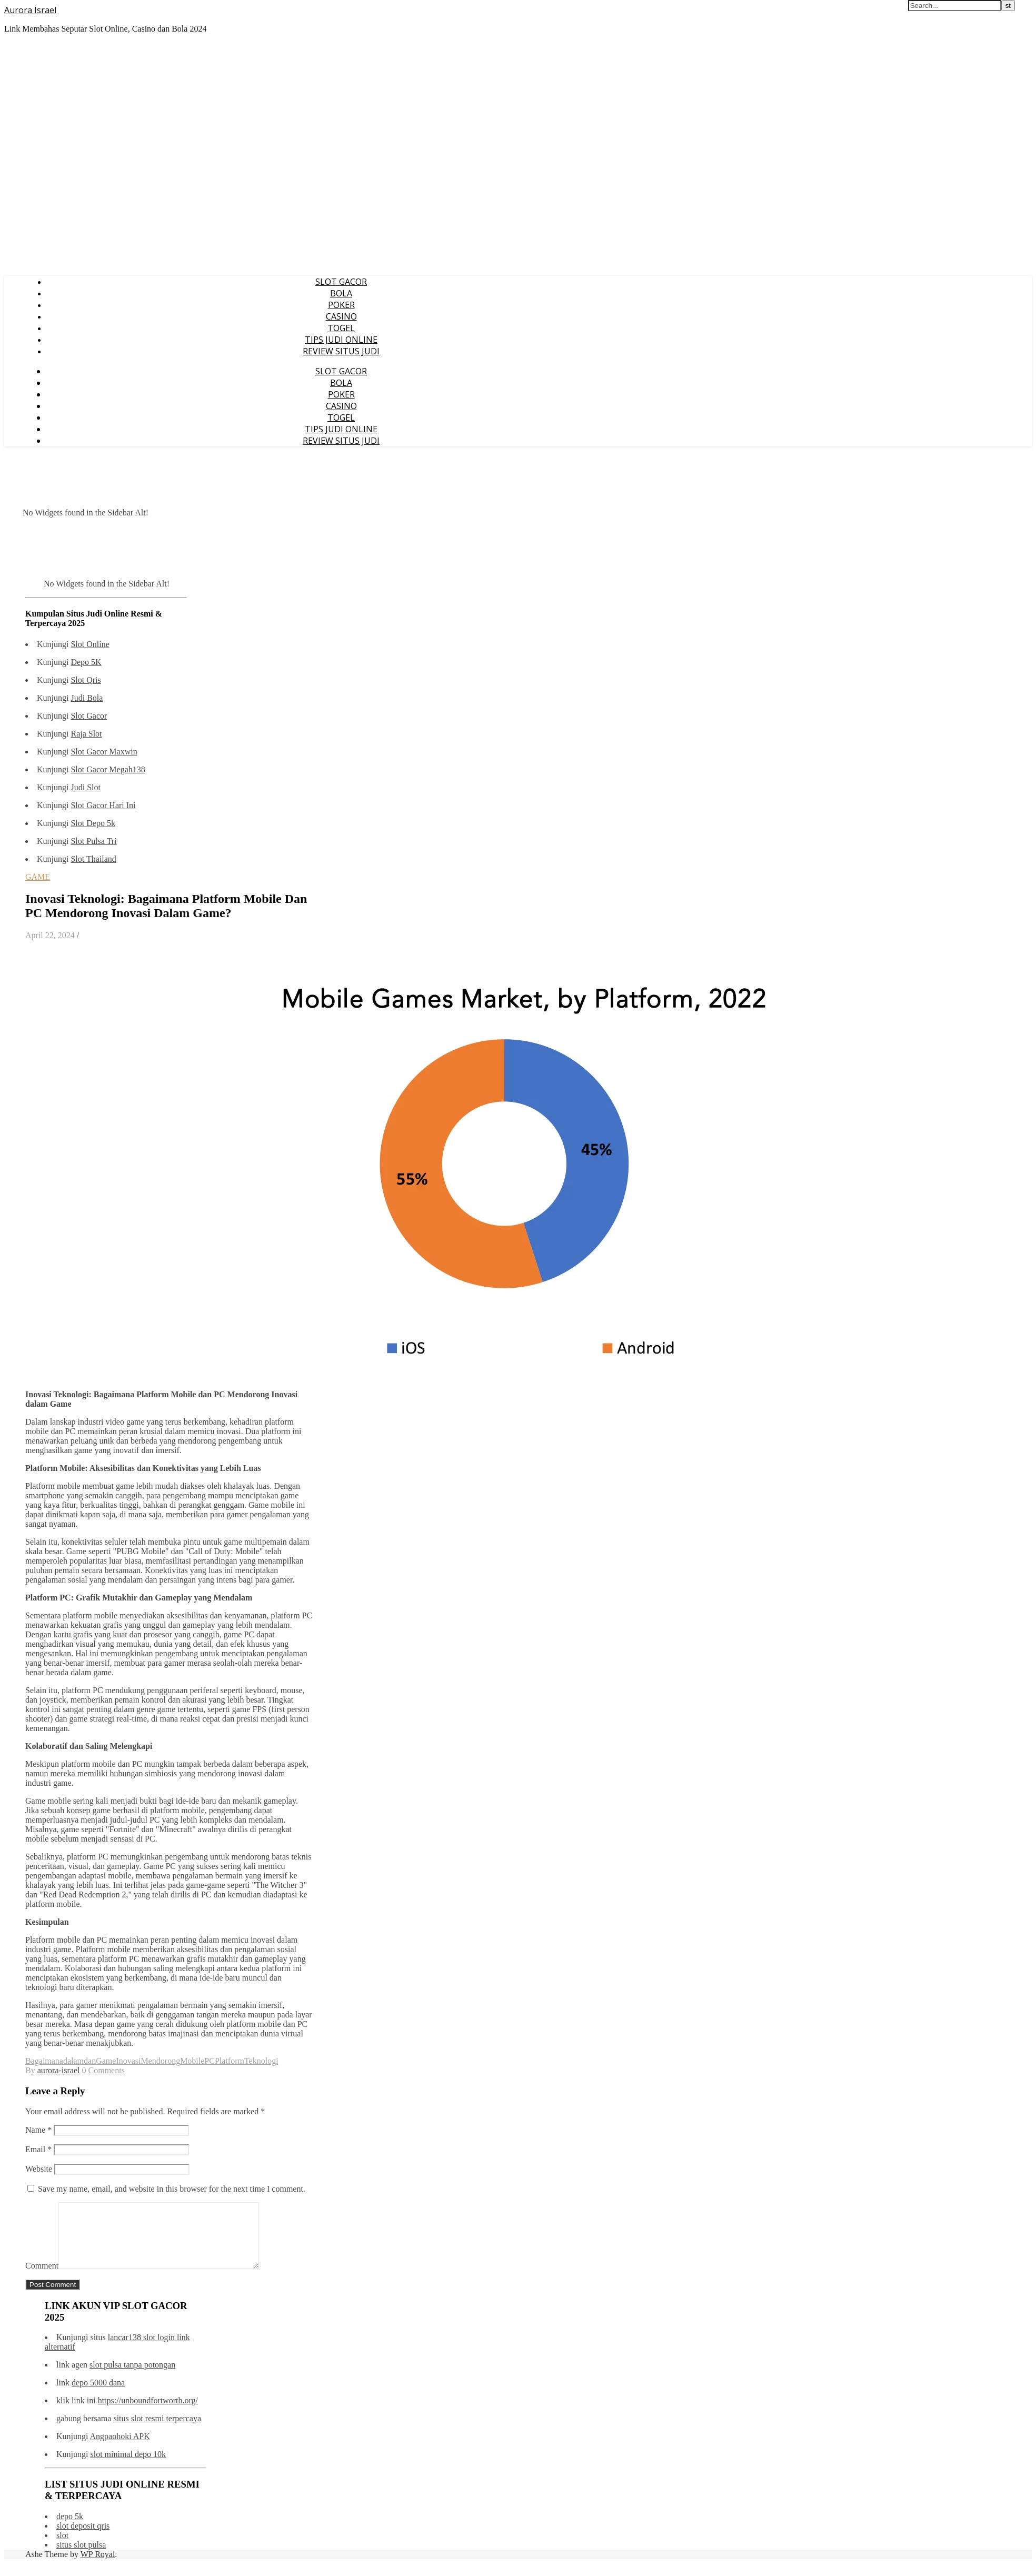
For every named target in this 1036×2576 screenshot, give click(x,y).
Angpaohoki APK (120, 2448)
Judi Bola (87, 697)
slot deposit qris (82, 2538)
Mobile (192, 2060)
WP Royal (98, 2566)
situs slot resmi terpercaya (157, 2430)
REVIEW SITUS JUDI (341, 351)
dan (90, 2060)
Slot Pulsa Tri (93, 841)
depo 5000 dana (98, 2395)
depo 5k (69, 2528)
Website (38, 2168)
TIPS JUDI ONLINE (341, 339)
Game (106, 2060)
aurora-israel (58, 2070)
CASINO (341, 316)
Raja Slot (86, 733)
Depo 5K (86, 662)
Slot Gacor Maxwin (104, 751)
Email (38, 2149)
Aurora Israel (30, 10)
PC (209, 2060)
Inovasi (128, 2060)
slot (62, 2547)
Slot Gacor (89, 715)
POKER (341, 305)
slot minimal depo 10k (128, 2466)
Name (38, 2129)
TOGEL (341, 328)
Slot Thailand (93, 858)
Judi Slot (85, 787)
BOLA (341, 293)
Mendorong (160, 2060)
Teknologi (261, 2060)
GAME (37, 876)
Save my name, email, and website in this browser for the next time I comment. (171, 2188)
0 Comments (103, 2070)
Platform (229, 2060)
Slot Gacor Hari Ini (103, 805)
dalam (73, 2060)
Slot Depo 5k (93, 823)
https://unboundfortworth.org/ (148, 2413)
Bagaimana (44, 2060)
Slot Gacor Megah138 (108, 769)
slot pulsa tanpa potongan (132, 2377)
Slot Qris (86, 679)
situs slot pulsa (81, 2557)
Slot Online (90, 644)
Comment (41, 2278)
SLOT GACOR (341, 281)
